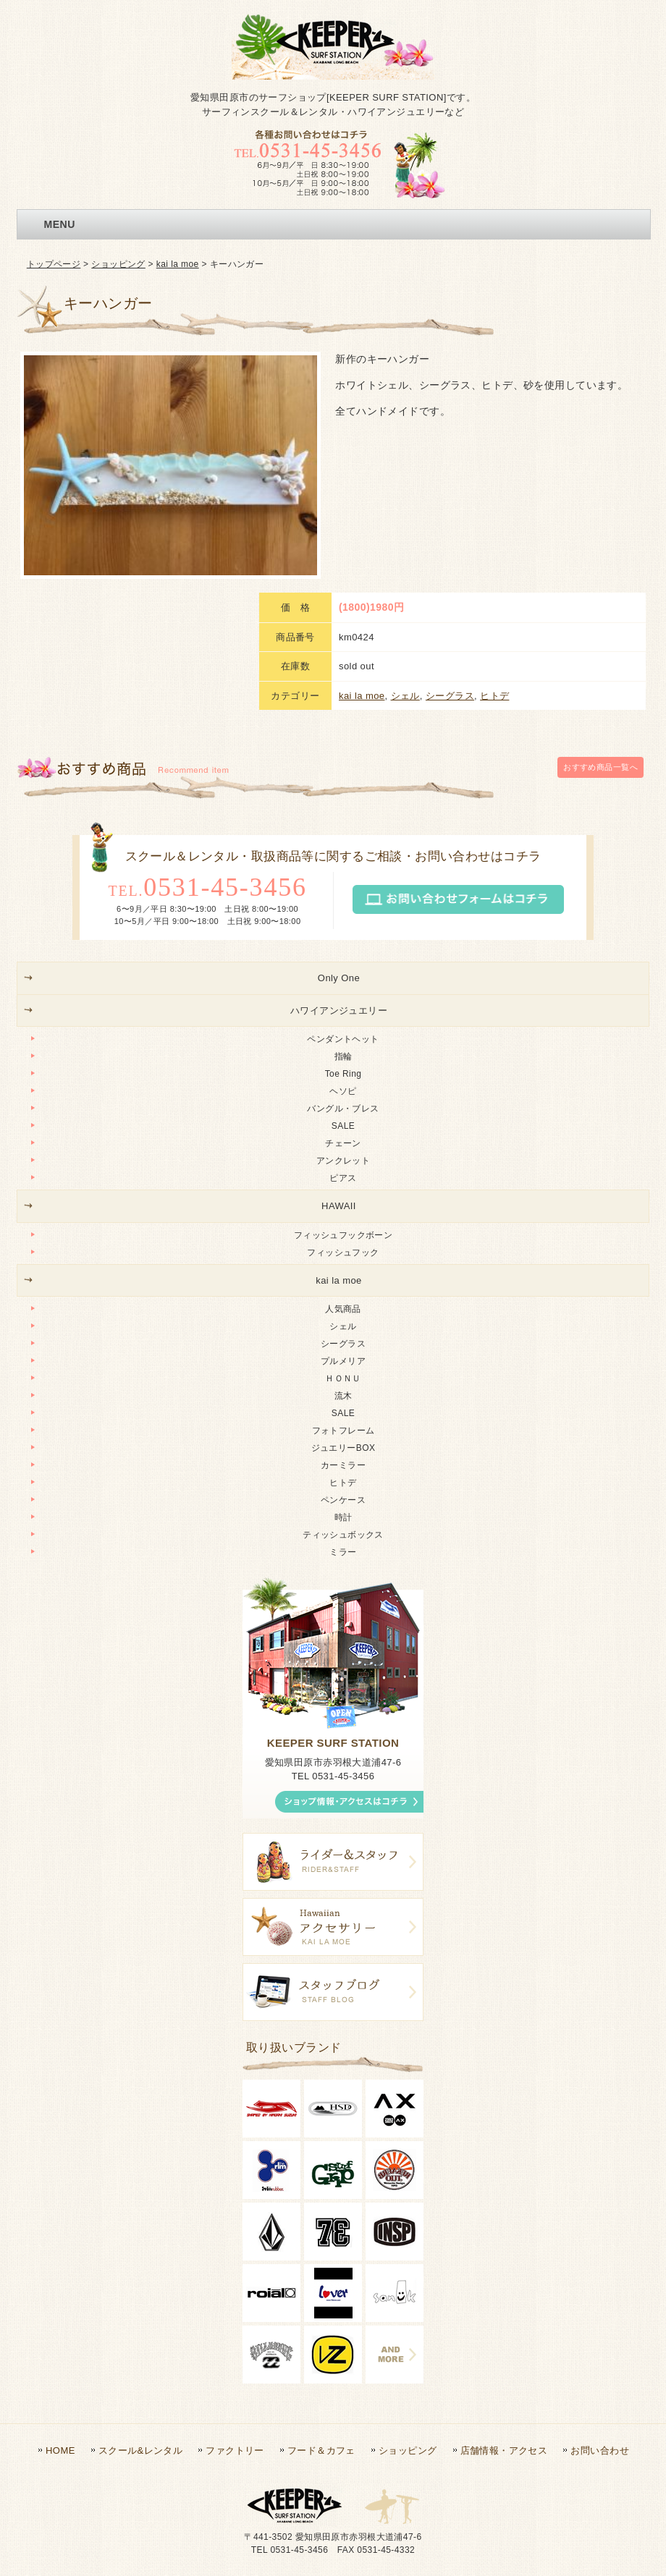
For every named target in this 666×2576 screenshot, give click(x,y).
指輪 (343, 905)
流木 (343, 1245)
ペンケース (343, 1349)
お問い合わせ (599, 2299)
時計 (343, 1366)
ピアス (342, 1027)
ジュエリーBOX (343, 1297)
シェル (405, 543)
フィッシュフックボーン (343, 1083)
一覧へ (600, 618)
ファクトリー (235, 2299)
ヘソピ (342, 940)
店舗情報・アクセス (504, 2299)
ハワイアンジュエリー (338, 858)
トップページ (54, 264)
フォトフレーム (343, 1279)
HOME (60, 2299)
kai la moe (177, 264)
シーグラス (450, 543)
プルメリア (343, 1210)
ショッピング (118, 264)
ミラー (342, 1401)
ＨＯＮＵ (343, 1227)
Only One (339, 826)
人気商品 (343, 1158)
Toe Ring (343, 923)
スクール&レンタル (140, 2299)
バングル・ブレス (343, 957)
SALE (343, 975)
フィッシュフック (343, 1101)
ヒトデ (494, 543)
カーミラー (343, 1314)
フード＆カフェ (321, 2299)
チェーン (343, 992)
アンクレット (343, 1009)
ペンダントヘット (343, 888)
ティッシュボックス (343, 1383)
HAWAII (338, 1054)
